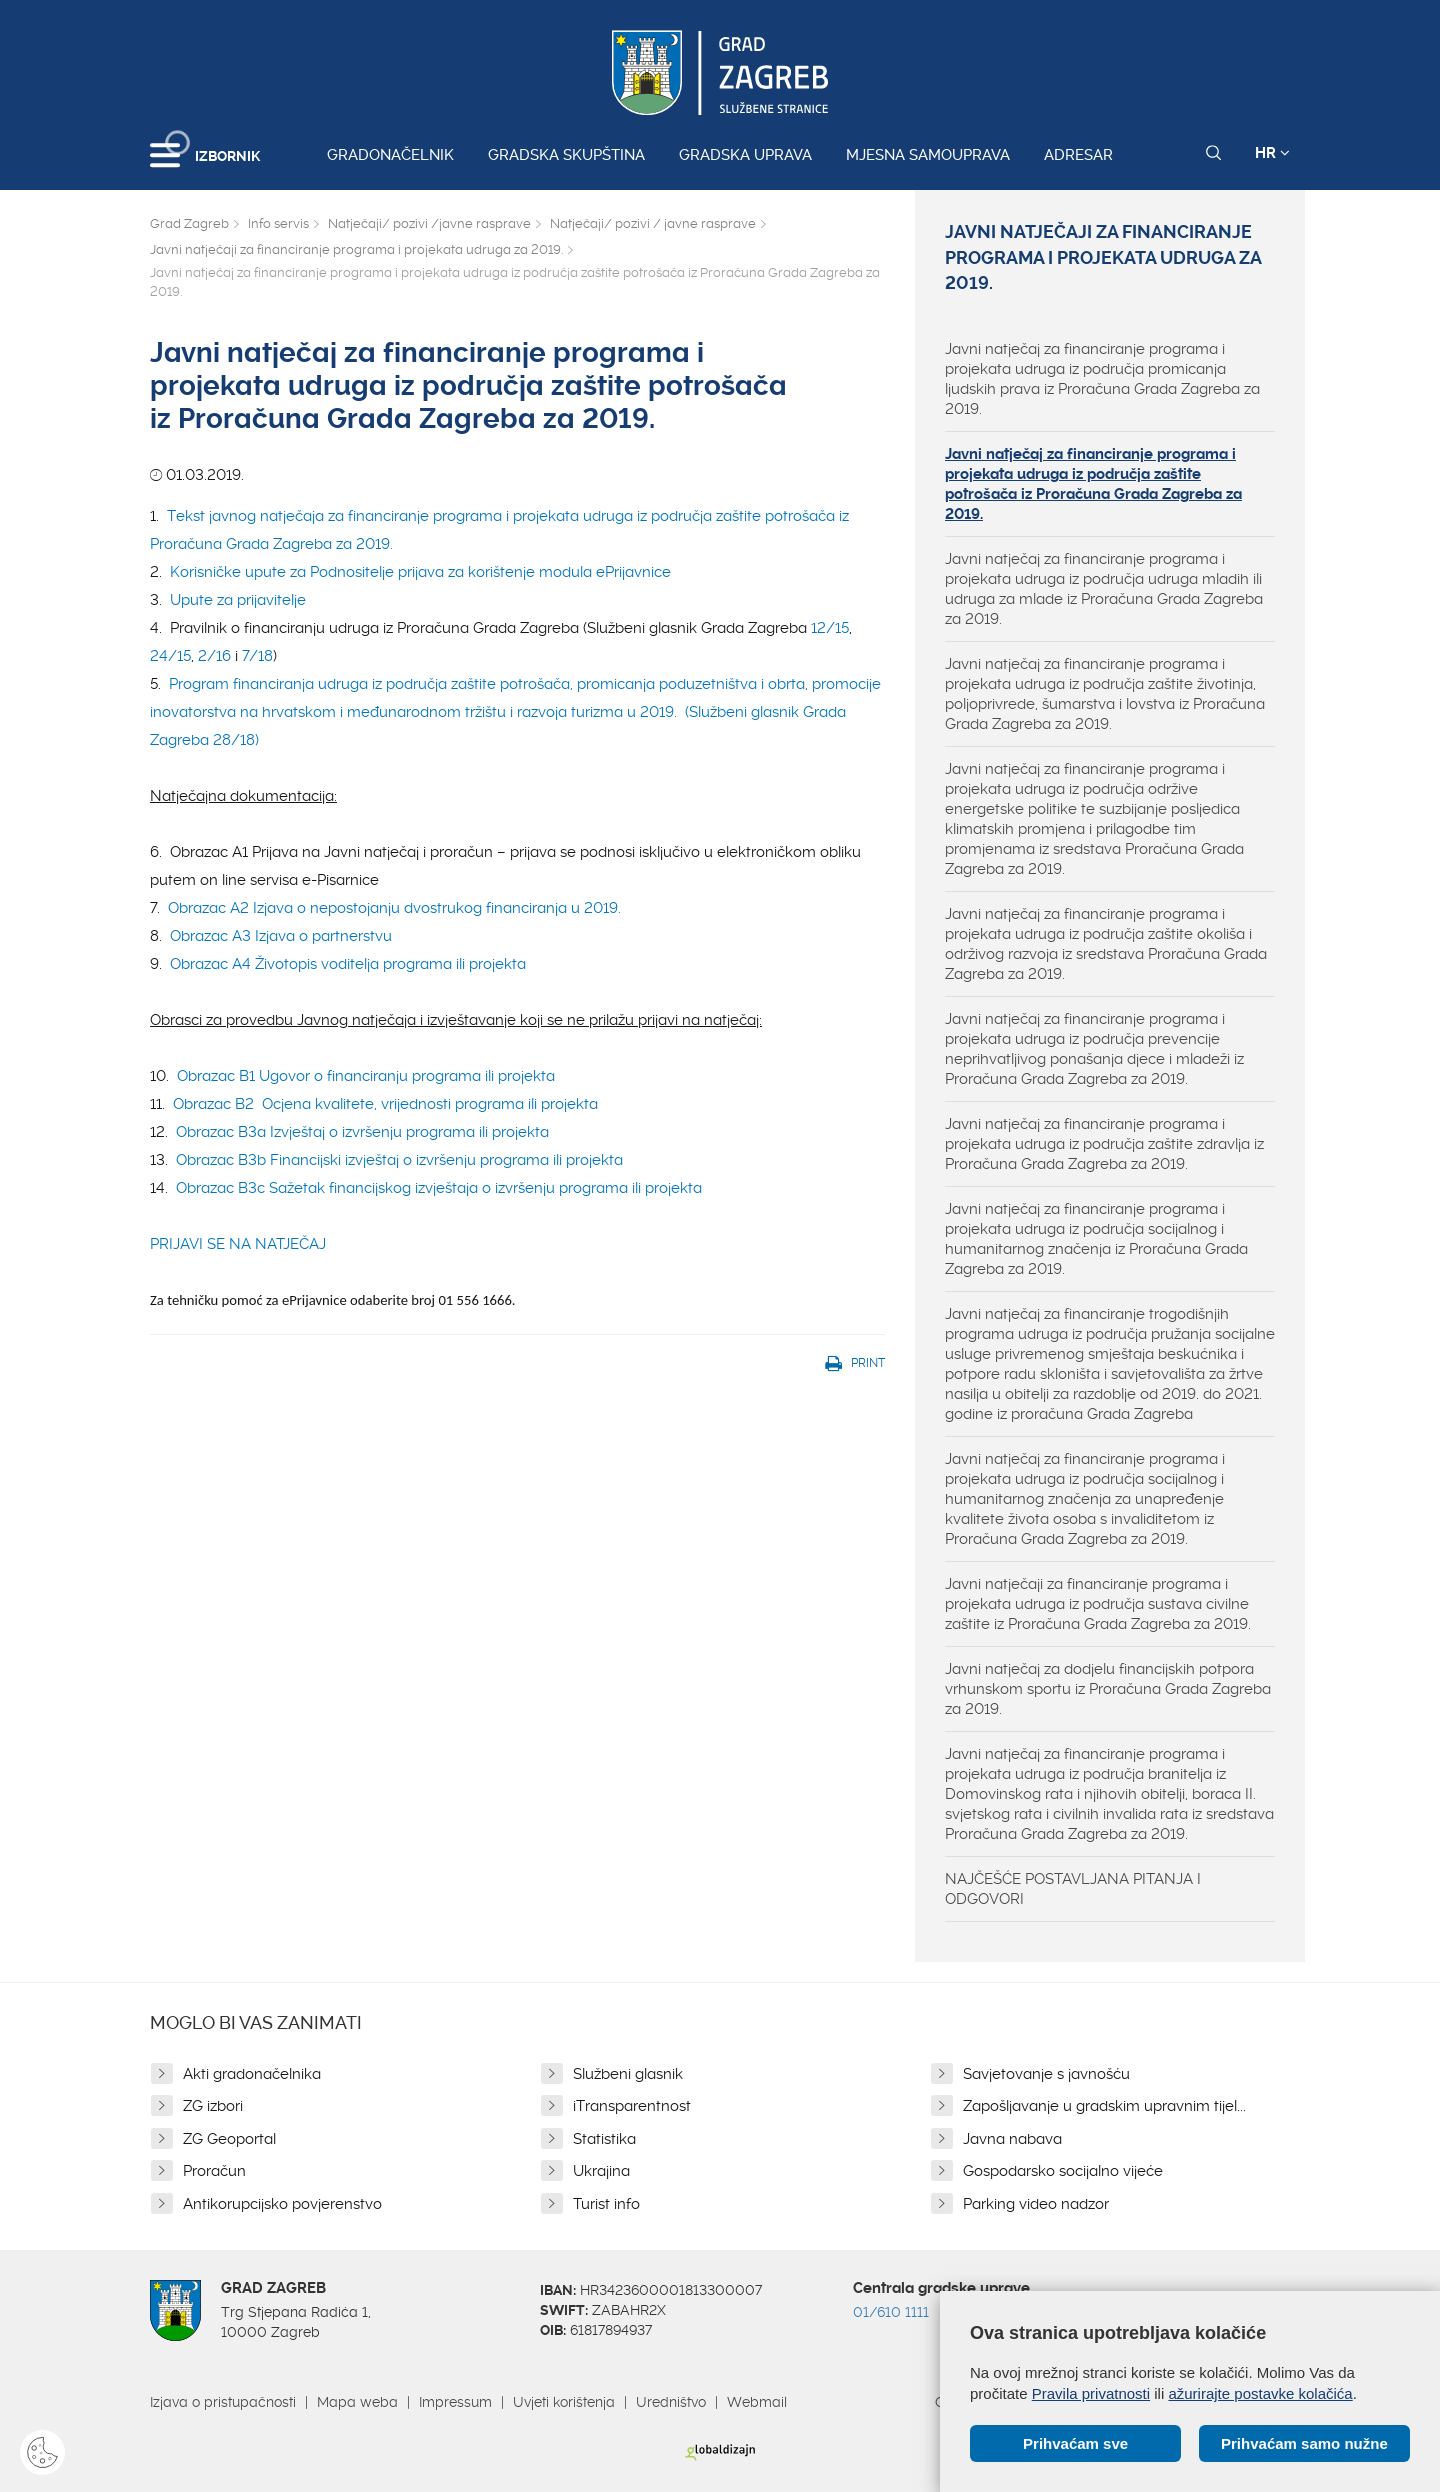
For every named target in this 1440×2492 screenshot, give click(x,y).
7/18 (257, 656)
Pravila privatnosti (1091, 2393)
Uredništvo (671, 2402)
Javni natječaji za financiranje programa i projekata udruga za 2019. (356, 249)
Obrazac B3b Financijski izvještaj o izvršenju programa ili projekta (399, 1160)
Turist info (606, 2204)
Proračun (214, 2171)
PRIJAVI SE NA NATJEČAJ (238, 1244)
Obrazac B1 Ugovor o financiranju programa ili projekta (366, 1076)
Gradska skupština (566, 155)
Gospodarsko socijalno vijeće (1063, 2171)
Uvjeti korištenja (564, 2402)
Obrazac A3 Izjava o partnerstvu (281, 936)
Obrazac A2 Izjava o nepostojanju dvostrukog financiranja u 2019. (392, 908)
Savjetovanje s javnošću (1046, 2074)
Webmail (757, 2402)
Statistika (604, 2139)
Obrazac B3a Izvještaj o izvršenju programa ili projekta (362, 1132)
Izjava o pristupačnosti (223, 2402)
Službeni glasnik (628, 2074)
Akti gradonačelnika (252, 2074)
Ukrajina (601, 2171)
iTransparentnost (632, 2106)
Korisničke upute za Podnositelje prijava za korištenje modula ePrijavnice (420, 572)
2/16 (214, 656)
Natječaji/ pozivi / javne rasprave (653, 223)
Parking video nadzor (1036, 2204)
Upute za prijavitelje (238, 600)
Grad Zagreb (189, 223)
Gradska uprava (745, 155)
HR (1272, 153)
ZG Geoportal (229, 2139)
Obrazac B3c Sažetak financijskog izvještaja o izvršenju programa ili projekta (439, 1188)
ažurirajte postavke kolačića (1260, 2393)
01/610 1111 (891, 2312)
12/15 (830, 628)
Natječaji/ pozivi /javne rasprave (429, 223)
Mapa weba (357, 2402)
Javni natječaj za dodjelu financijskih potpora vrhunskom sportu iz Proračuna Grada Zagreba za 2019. (1108, 1689)
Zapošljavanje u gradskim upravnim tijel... (1104, 2106)
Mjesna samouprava (928, 155)
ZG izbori (213, 2106)
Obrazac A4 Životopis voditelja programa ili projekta (348, 964)
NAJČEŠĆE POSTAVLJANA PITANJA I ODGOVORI (1073, 1889)
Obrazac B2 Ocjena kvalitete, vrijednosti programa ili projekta (385, 1104)
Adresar (1078, 155)
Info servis (278, 223)
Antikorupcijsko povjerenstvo (282, 2204)
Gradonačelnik (390, 155)
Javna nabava (1012, 2139)
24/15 (170, 656)
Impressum (455, 2402)
